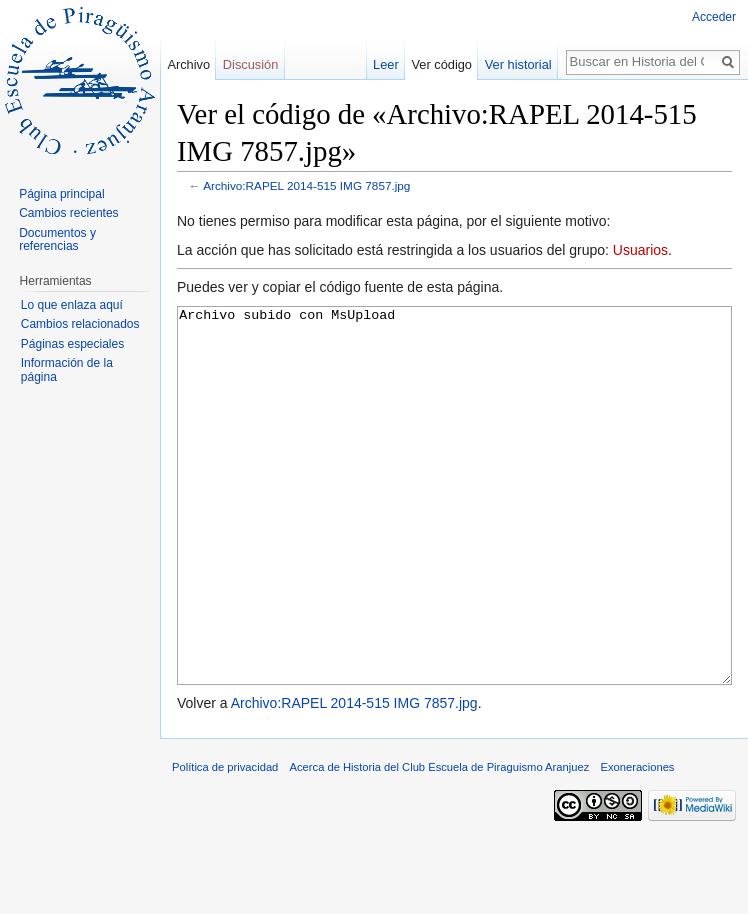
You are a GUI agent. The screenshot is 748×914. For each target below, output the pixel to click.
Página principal (61, 194)
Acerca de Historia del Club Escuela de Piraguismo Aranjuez (440, 842)
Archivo (188, 64)
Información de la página (67, 370)
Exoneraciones (637, 842)
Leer (386, 64)
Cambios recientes (68, 213)
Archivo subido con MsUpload (454, 533)
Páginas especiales (72, 344)
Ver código (442, 64)
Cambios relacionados (80, 324)
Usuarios (640, 250)
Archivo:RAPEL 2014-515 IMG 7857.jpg (306, 185)
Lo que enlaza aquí (72, 305)
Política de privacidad (225, 842)
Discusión (250, 64)
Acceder (714, 17)
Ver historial (518, 64)
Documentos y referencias (57, 240)
